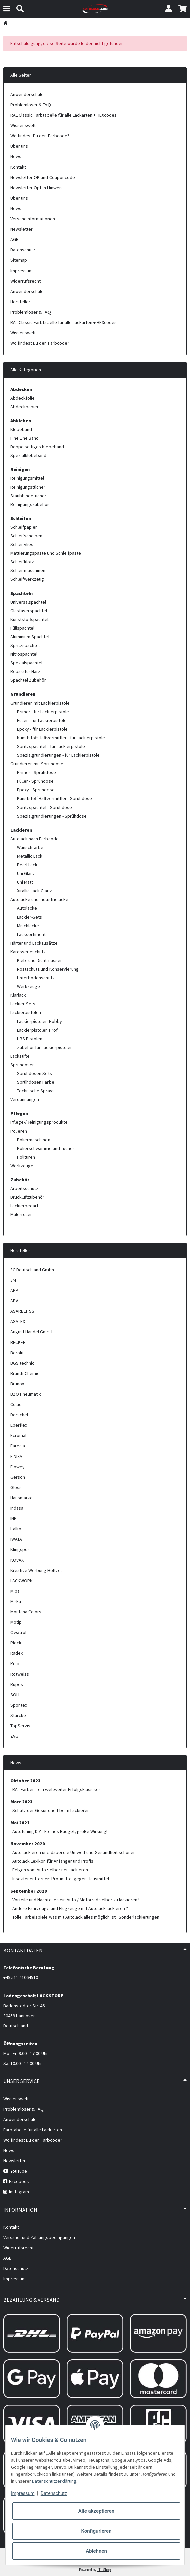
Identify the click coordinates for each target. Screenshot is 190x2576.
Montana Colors (25, 1612)
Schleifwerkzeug (27, 579)
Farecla (17, 1446)
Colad (16, 1404)
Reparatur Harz (25, 671)
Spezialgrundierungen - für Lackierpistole (58, 755)
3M (13, 1280)
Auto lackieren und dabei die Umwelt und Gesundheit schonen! (74, 1852)
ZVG (14, 1736)
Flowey (17, 1467)
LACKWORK (21, 1581)
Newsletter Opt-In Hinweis (36, 188)
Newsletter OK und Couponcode (42, 177)
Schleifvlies (21, 544)
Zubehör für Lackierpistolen (45, 1047)
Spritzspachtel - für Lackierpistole (51, 746)
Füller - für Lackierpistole (42, 720)
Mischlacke (28, 926)
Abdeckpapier (24, 407)
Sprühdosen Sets (34, 1073)
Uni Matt (25, 882)
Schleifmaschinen (27, 570)
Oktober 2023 (25, 1781)
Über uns (19, 146)
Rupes (16, 1684)
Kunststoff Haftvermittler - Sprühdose (54, 798)
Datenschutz (54, 2493)
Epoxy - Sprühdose (36, 790)
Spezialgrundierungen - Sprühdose (52, 816)
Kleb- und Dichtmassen (40, 960)
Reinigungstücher (27, 487)
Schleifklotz (22, 562)
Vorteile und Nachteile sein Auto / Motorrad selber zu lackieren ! (75, 1900)
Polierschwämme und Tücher (45, 1148)
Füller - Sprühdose (35, 781)
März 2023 (21, 1802)
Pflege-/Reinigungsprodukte (39, 1122)
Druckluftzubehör (27, 1197)
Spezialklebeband (28, 455)
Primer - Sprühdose (36, 772)
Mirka (15, 1601)
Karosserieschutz (28, 952)
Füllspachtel (22, 628)
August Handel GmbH (31, 1332)
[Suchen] (20, 8)
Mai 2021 (20, 1823)
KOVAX (17, 1560)
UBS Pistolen (29, 1039)
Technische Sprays (36, 1091)
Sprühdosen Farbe (35, 1082)
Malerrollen (21, 1214)
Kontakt (18, 167)
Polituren (26, 1157)
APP (14, 1290)
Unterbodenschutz (36, 978)
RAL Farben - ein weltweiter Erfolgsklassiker (56, 1789)
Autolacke (27, 908)
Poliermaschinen (33, 1140)
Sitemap (18, 260)
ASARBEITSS (22, 1311)
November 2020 (27, 1844)
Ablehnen (96, 2551)
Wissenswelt (23, 125)
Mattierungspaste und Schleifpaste (45, 553)
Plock (15, 1643)
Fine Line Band (24, 438)
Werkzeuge (28, 986)
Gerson (17, 1477)
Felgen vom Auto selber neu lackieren (50, 1870)
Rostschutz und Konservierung (48, 969)
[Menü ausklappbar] (6, 8)
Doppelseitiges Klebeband (37, 447)
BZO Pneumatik (25, 1394)
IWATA (16, 1539)
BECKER (18, 1342)
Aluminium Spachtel (29, 637)
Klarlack (18, 995)
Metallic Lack (29, 856)
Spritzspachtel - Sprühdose (44, 807)
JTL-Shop (104, 2569)
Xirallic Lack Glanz (34, 891)
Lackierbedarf (24, 1206)
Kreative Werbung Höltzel (36, 1570)
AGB (14, 239)
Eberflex (18, 1425)
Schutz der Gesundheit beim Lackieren (51, 1810)
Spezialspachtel (26, 663)
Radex (16, 1653)
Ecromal (18, 1435)
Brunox (17, 1384)
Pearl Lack (27, 865)
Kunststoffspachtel (29, 619)
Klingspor (19, 1549)
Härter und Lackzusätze (34, 943)
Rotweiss (19, 1674)
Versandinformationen (32, 219)
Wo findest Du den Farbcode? (39, 136)
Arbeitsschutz (24, 1188)
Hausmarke (21, 1498)
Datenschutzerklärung (54, 2481)
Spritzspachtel (25, 645)
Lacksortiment (31, 934)
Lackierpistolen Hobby (39, 1021)
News (15, 156)
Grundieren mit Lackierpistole (40, 703)
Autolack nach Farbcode (34, 839)
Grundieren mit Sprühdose (36, 764)
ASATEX (17, 1321)
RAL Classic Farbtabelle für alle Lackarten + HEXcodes (63, 115)
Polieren (18, 1131)
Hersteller (20, 302)
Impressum (22, 2493)
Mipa (15, 1591)
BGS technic (22, 1363)
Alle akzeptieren (96, 2511)
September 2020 (28, 1891)
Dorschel (19, 1415)
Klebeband (21, 429)
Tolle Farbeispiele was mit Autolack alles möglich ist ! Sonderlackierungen (85, 1917)
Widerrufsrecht (25, 281)
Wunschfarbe (30, 847)
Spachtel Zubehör (28, 680)
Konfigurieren (96, 2531)
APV (14, 1301)
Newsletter (21, 229)
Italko (15, 1529)
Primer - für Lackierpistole (43, 712)
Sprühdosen (22, 1065)
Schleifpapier (23, 527)
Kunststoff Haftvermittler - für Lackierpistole (61, 738)
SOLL (15, 1695)
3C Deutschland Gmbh (32, 1270)
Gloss (16, 1487)
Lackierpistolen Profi (38, 1030)
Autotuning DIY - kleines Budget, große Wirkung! (59, 1831)
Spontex (18, 1705)
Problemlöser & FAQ (30, 105)
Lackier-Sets (29, 917)
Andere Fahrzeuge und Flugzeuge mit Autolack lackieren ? (70, 1908)
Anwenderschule (27, 94)
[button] (168, 8)
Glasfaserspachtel (28, 611)
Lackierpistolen (25, 1012)
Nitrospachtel (23, 654)
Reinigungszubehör (29, 504)
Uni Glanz (26, 873)
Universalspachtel (28, 602)
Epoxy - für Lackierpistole (42, 729)
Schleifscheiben (26, 536)
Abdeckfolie (22, 398)
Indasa (16, 1508)
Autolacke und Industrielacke (39, 899)
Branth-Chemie (25, 1373)
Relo (14, 1663)
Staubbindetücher (28, 496)
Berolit (17, 1353)
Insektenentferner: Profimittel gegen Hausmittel (60, 1878)
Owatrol (18, 1632)
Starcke (18, 1715)
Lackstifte (20, 1056)
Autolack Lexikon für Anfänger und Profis (52, 1861)
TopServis (20, 1726)
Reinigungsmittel (27, 478)
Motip (16, 1622)
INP (13, 1518)
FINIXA (16, 1456)
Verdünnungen (24, 1099)
